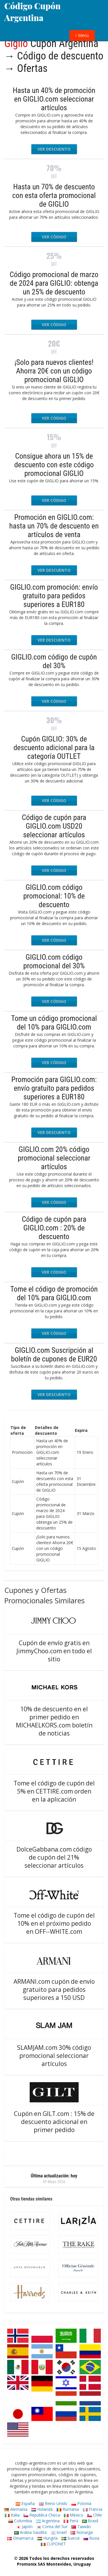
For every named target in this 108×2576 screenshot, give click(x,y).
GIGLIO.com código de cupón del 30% (54, 661)
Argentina (48, 2520)
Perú (71, 2520)
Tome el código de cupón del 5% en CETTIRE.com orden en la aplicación (54, 1791)
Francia (92, 2509)
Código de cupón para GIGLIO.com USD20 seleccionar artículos (54, 826)
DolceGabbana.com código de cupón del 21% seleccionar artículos (54, 1857)
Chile (94, 2515)
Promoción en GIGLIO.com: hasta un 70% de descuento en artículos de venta (54, 526)
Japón (24, 2526)
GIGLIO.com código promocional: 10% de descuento (54, 896)
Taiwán (81, 2526)
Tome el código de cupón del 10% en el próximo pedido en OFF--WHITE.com (54, 1923)
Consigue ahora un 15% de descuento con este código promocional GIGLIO (54, 465)
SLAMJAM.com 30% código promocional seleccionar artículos (54, 2055)
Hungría (47, 2538)
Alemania (15, 2509)
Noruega (82, 2532)
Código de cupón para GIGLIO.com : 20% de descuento (54, 1228)
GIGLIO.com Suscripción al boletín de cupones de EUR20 (54, 1354)
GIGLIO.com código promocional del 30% (54, 961)
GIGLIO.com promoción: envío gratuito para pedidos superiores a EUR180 (54, 596)
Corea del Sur (52, 2526)
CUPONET (53, 2544)
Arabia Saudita (30, 2532)
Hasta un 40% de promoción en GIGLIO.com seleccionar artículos (54, 99)
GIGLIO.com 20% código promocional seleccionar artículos (54, 1158)
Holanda (42, 2509)
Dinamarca (20, 2538)
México (73, 2515)
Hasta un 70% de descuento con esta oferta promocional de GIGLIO (54, 195)
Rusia (91, 2538)
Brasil (90, 2520)
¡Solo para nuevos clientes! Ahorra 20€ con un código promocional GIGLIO (54, 371)
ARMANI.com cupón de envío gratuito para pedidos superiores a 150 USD (54, 1989)
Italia (12, 2515)
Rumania (68, 2509)
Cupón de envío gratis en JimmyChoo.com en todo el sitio (54, 1651)
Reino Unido (53, 2503)
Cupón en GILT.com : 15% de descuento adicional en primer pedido (54, 2122)
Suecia (70, 2538)
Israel (59, 2532)
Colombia (20, 2520)
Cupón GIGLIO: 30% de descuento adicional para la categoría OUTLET (54, 748)
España (25, 2503)
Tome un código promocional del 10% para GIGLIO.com (54, 1022)
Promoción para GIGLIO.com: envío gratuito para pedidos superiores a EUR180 (53, 1088)
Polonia (81, 2503)
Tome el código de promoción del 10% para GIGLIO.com (54, 1293)
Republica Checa (42, 2515)
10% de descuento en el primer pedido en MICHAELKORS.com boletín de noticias (54, 1721)
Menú (82, 35)
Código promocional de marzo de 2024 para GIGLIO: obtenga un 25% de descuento (54, 283)
